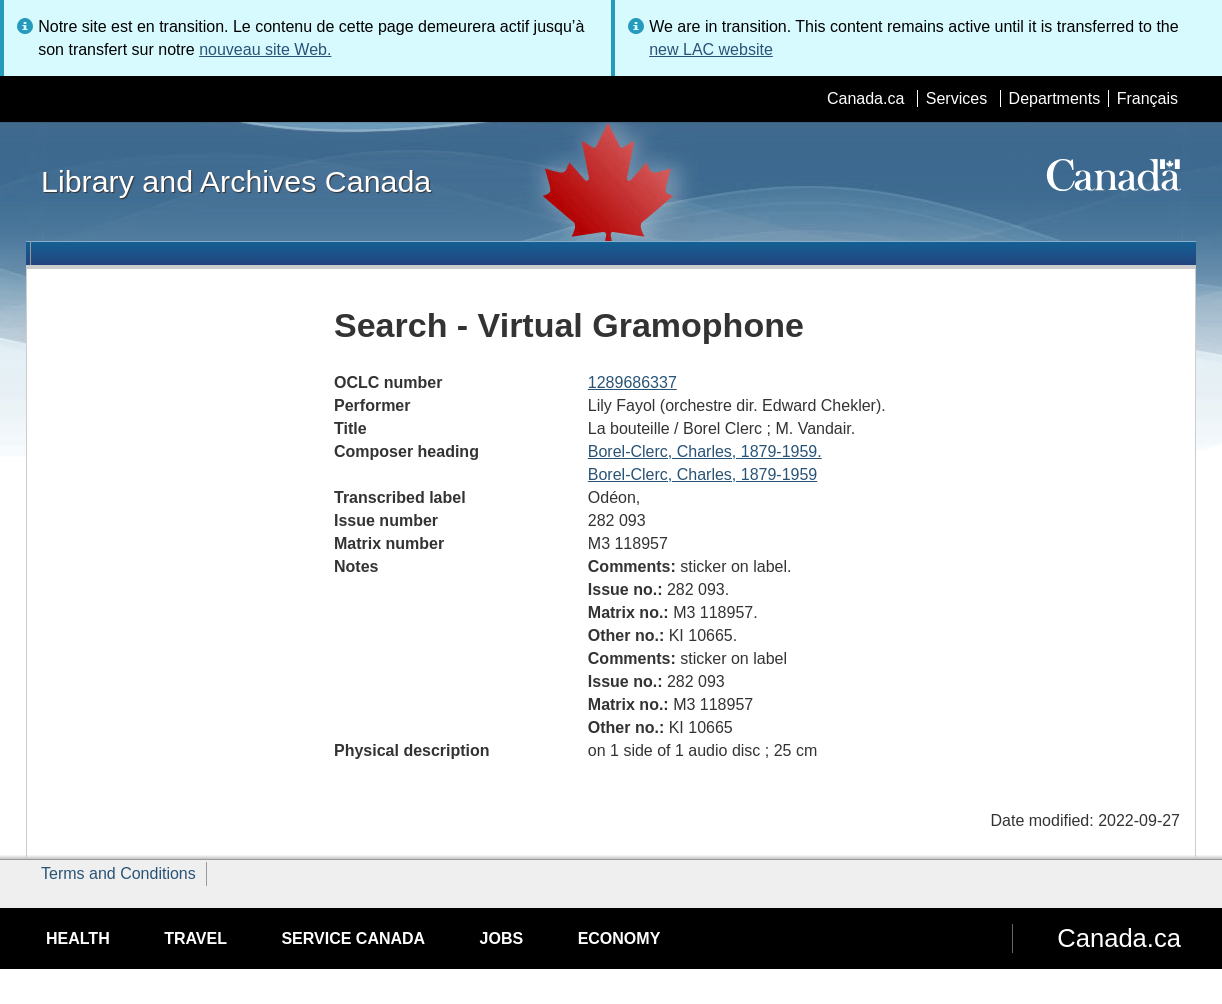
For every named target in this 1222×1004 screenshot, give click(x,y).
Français (1147, 98)
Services (956, 98)
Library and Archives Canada (236, 181)
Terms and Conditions (118, 873)
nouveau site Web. (265, 49)
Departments (1055, 98)
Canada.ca (865, 98)
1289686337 (632, 382)
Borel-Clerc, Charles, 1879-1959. (705, 451)
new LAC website (711, 49)
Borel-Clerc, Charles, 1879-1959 (702, 474)
